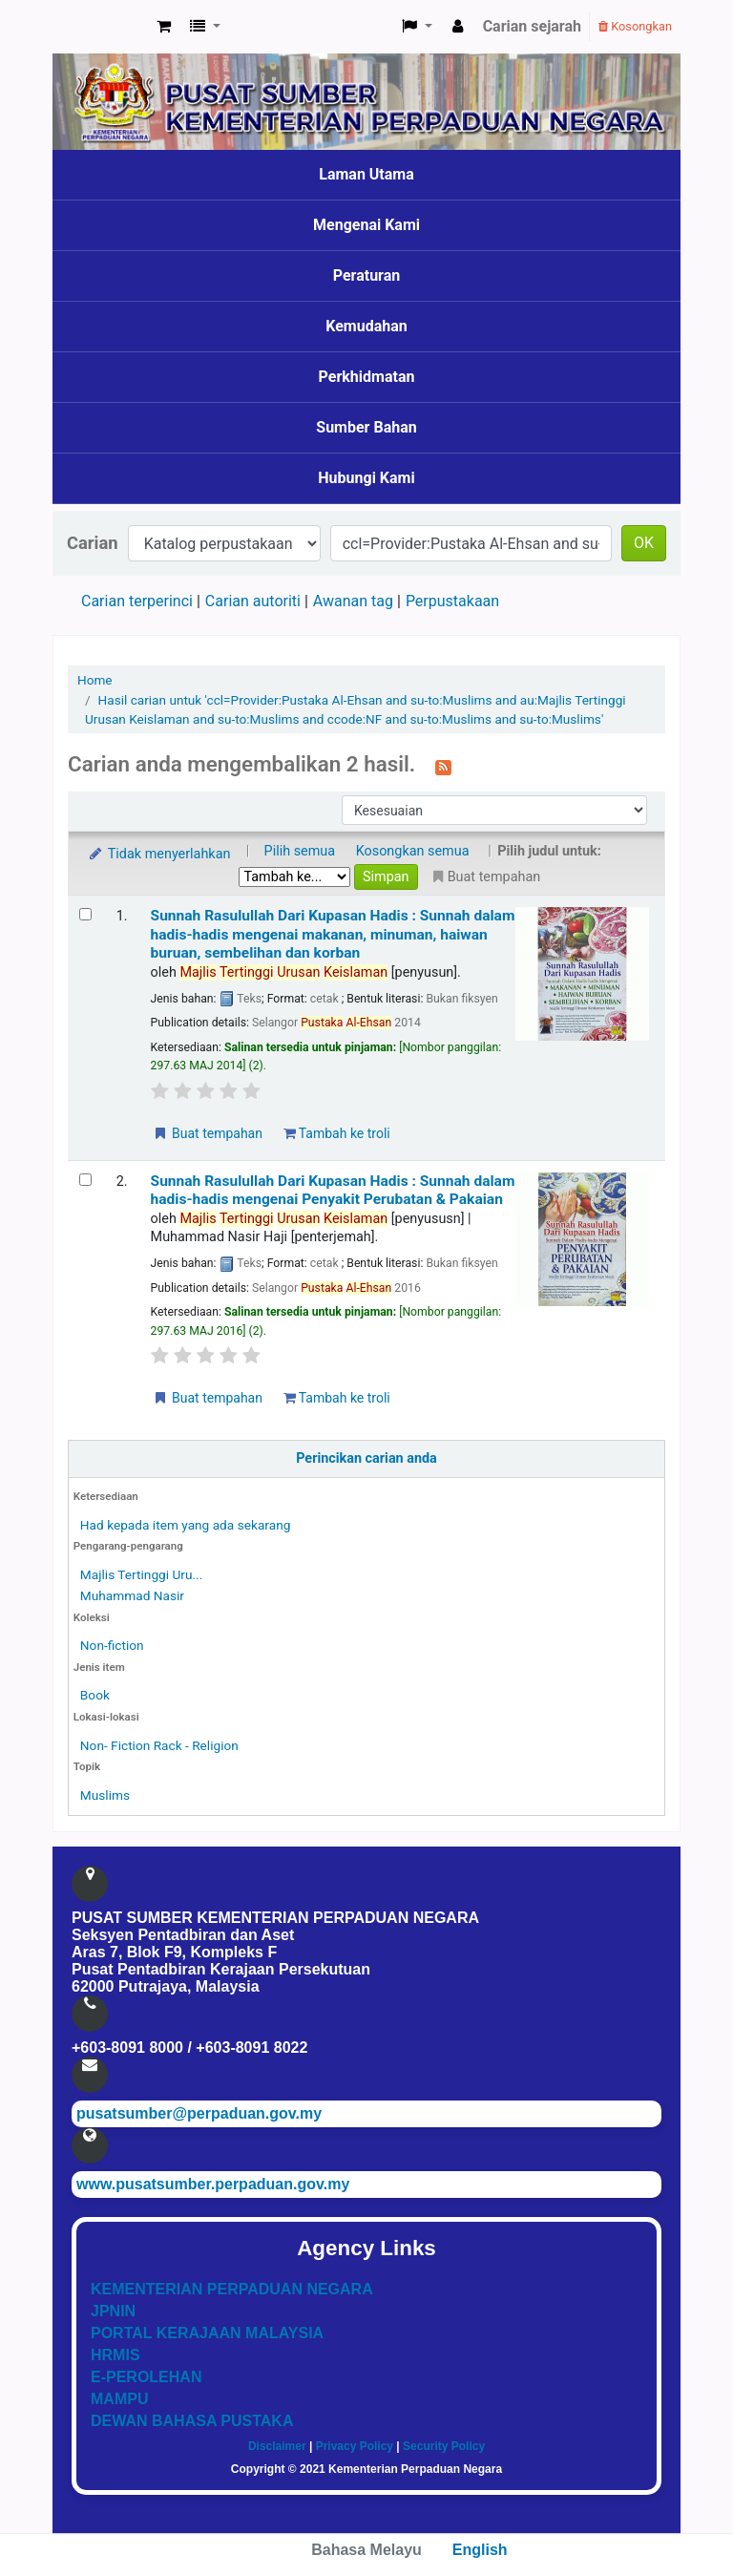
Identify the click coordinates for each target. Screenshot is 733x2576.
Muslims (105, 1795)
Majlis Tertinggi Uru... (141, 1574)
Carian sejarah (532, 26)
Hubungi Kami (366, 478)
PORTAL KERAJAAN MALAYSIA (207, 2333)
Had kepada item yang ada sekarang (185, 1524)
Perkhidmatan (367, 377)
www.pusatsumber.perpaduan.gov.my (212, 2184)
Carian (92, 543)
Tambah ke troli (336, 1133)
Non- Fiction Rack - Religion (159, 1745)
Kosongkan (635, 26)
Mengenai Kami (366, 225)
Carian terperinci (137, 601)
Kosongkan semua (413, 851)
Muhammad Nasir (132, 1595)
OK (644, 543)
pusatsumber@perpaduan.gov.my (199, 2113)
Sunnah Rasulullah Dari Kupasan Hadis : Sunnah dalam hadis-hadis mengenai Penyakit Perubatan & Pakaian (333, 1190)
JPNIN (113, 2311)
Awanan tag (353, 601)
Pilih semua (300, 851)
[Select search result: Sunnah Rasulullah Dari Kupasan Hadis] (85, 914)
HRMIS (115, 2355)
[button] (163, 27)
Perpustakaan (452, 601)
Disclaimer (277, 2446)
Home (95, 679)
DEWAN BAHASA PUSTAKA (192, 2421)
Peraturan (367, 275)
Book (95, 1694)
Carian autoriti (253, 601)
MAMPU (119, 2399)
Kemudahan (366, 326)
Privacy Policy (354, 2446)
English (480, 2550)
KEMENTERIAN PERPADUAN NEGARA (232, 2289)
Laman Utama (366, 174)
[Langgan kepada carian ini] (443, 766)
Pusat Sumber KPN (101, 27)
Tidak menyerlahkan (158, 854)
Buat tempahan (207, 1133)
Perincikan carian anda (366, 1458)
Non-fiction (112, 1645)
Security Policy (444, 2446)
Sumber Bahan (366, 427)
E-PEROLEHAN (146, 2377)
